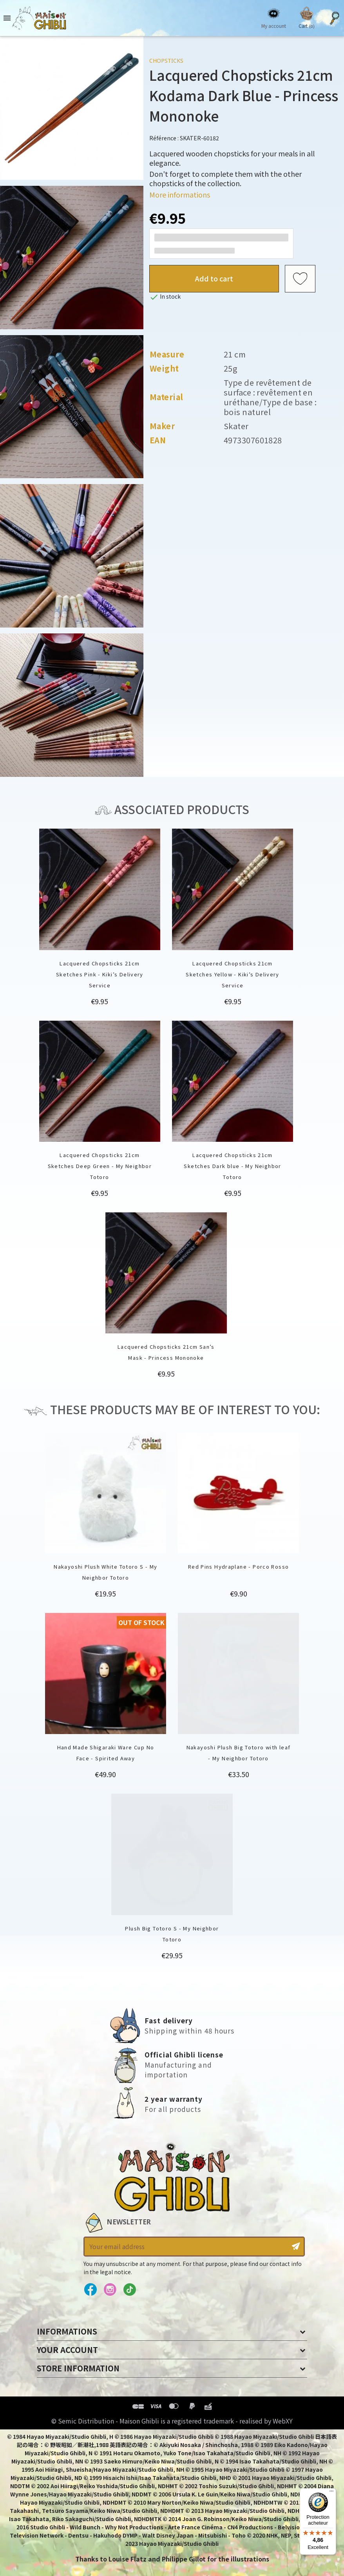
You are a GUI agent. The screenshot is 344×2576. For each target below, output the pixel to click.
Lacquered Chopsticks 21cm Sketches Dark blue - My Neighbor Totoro (232, 1166)
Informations (67, 2331)
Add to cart (214, 278)
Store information (78, 2368)
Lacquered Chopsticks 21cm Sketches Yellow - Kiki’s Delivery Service (232, 974)
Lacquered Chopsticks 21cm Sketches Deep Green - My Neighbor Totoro (100, 1166)
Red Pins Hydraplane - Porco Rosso (238, 1566)
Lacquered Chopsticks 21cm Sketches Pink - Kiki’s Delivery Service (99, 974)
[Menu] (331, 2493)
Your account (67, 2349)
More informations (179, 194)
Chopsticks (166, 60)
